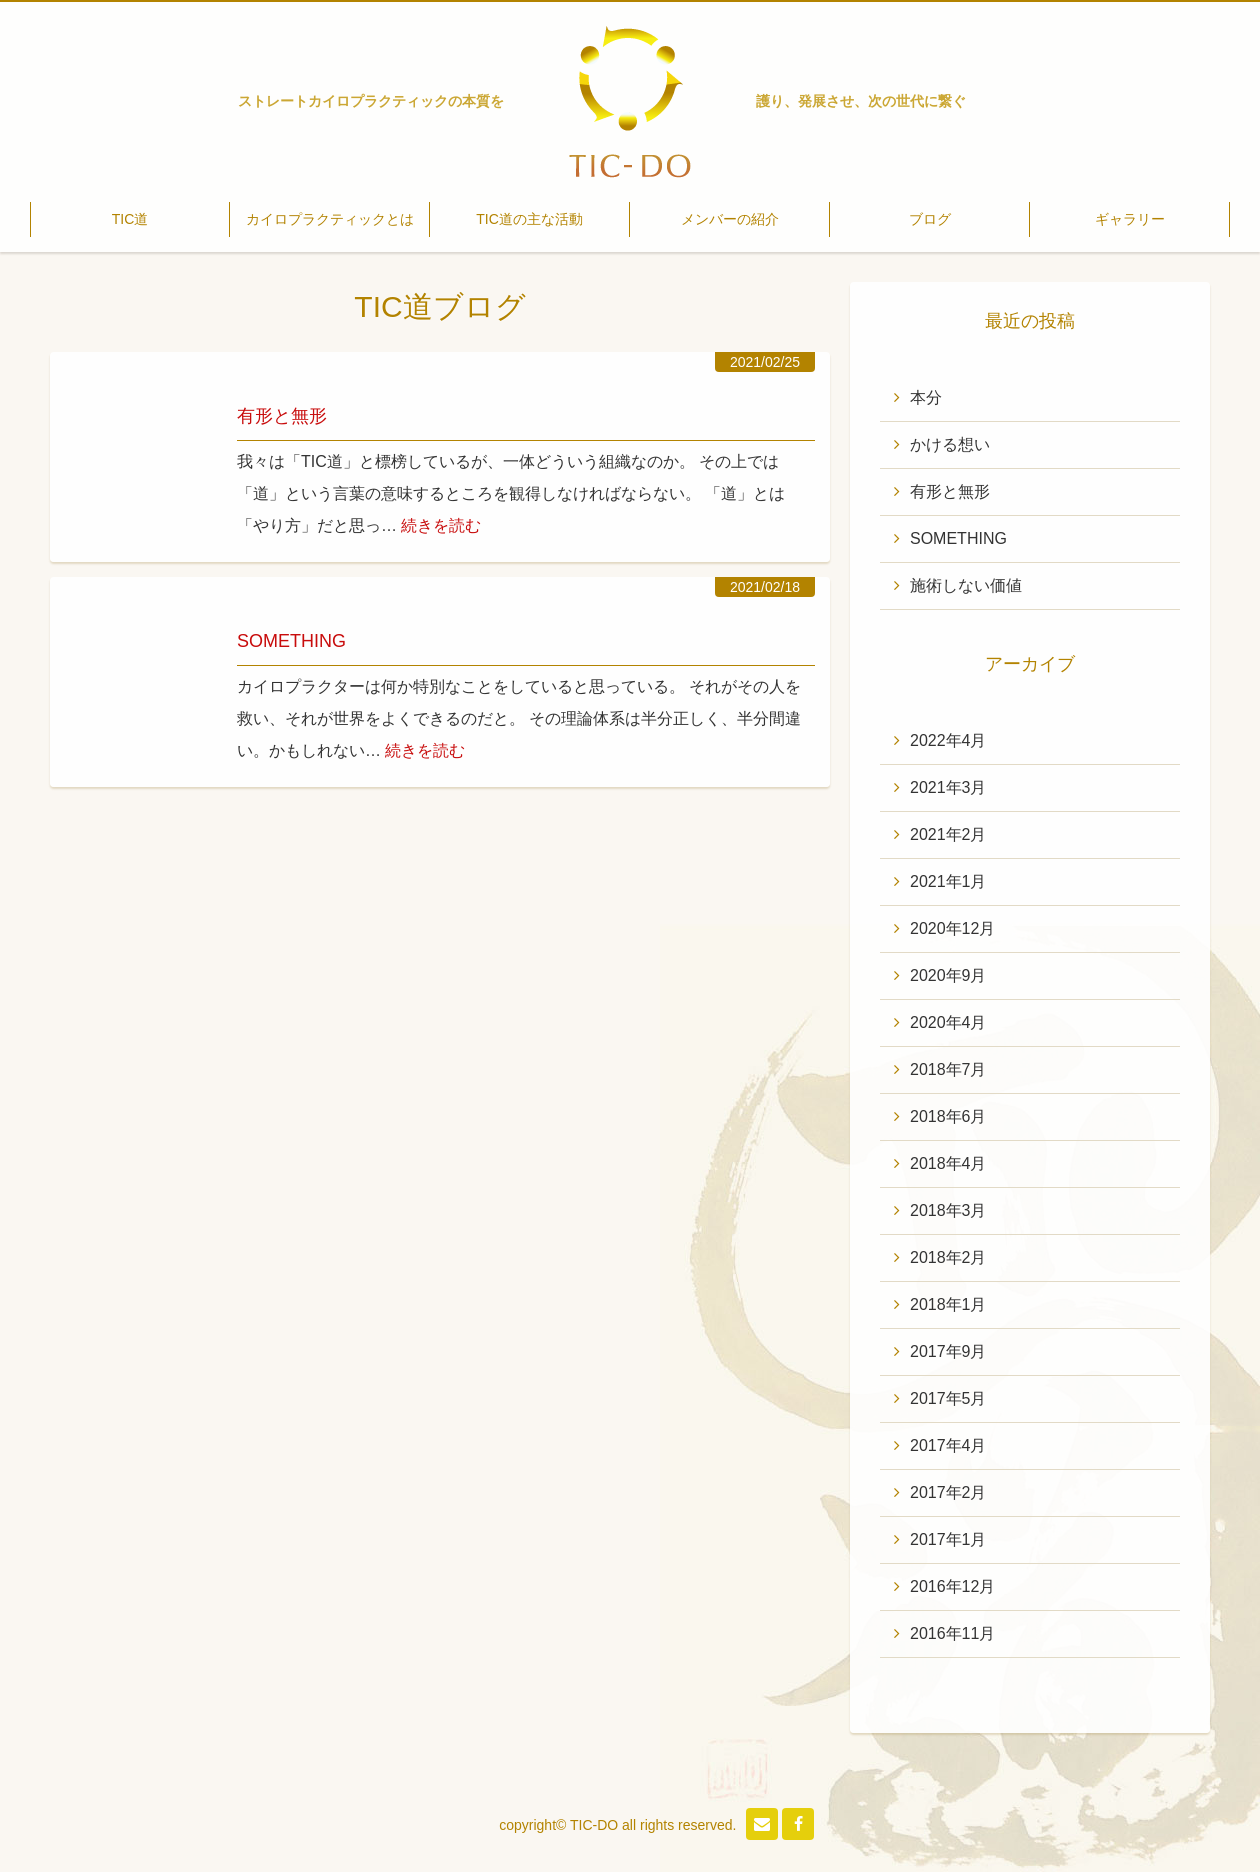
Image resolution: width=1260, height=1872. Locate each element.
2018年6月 (948, 1116)
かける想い (950, 444)
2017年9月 (948, 1351)
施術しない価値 (966, 585)
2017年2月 (948, 1492)
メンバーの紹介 (730, 219)
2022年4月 (948, 740)
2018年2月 (948, 1257)
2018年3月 (948, 1210)
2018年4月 (948, 1163)
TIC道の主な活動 (529, 219)
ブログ (930, 219)
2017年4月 (948, 1445)
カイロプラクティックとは (330, 219)
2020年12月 (952, 928)
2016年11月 (952, 1633)
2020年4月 (948, 1022)
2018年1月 (948, 1304)
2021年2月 (948, 834)
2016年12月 (952, 1586)
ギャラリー (1130, 219)
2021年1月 (948, 881)
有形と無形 (282, 416)
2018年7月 (948, 1069)
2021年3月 (948, 787)
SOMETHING (291, 641)
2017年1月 (948, 1539)
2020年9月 (948, 975)
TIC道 (130, 219)
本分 (926, 397)
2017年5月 (948, 1398)
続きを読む (441, 525)
